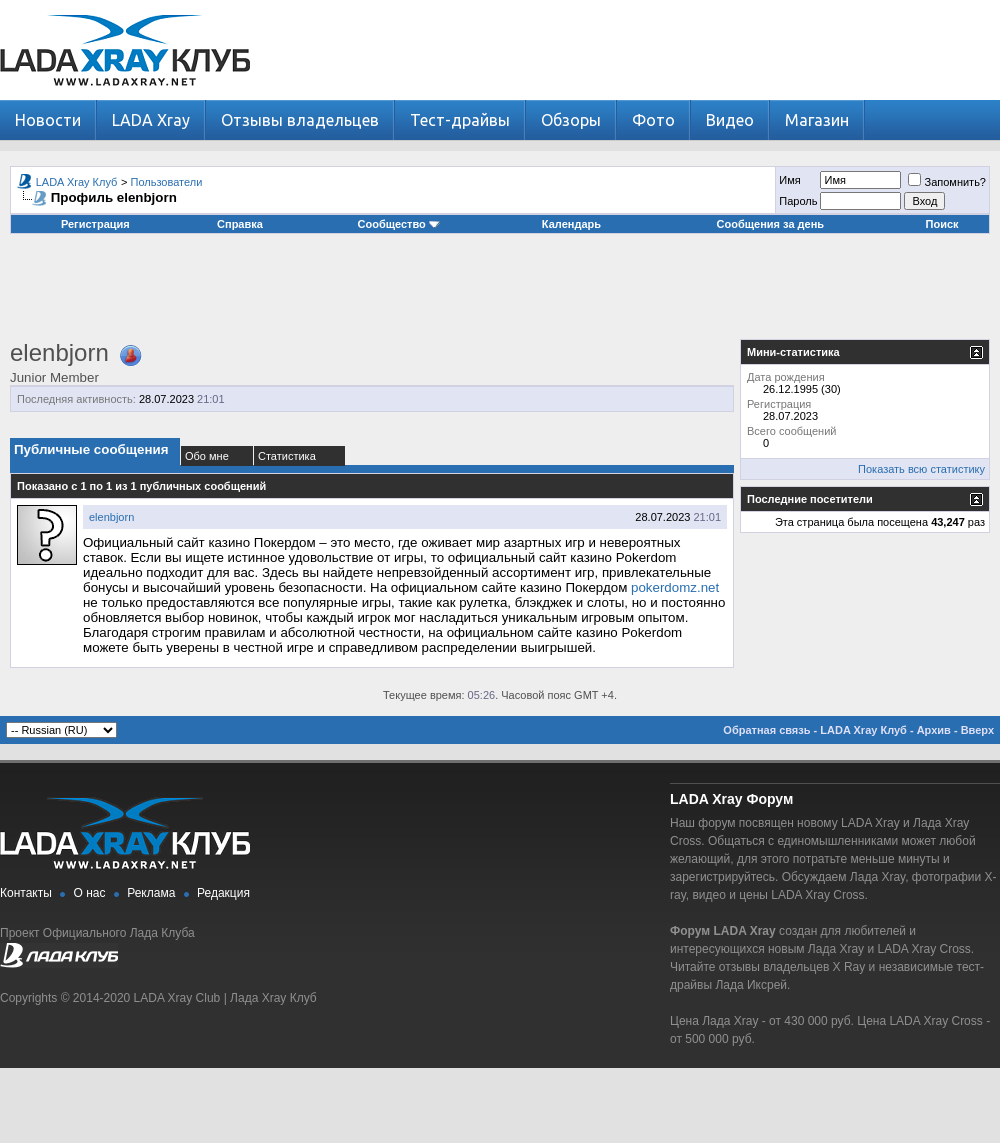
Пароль (798, 201)
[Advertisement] (500, 294)
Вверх (977, 730)
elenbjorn (111, 517)
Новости (48, 120)
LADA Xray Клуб (77, 182)
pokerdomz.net (675, 587)
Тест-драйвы (460, 120)
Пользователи (167, 182)
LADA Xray (151, 120)
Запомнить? (947, 182)
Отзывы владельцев (300, 120)
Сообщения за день (770, 224)
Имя (789, 180)
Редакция (223, 893)
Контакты (26, 893)
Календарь (571, 224)
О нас (90, 893)
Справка (240, 224)
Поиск (942, 224)
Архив (934, 730)
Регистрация (95, 224)
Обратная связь (766, 730)
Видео (730, 120)
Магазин (817, 120)
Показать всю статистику (921, 469)
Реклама (151, 893)
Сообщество (399, 224)
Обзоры (571, 120)
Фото (653, 120)
